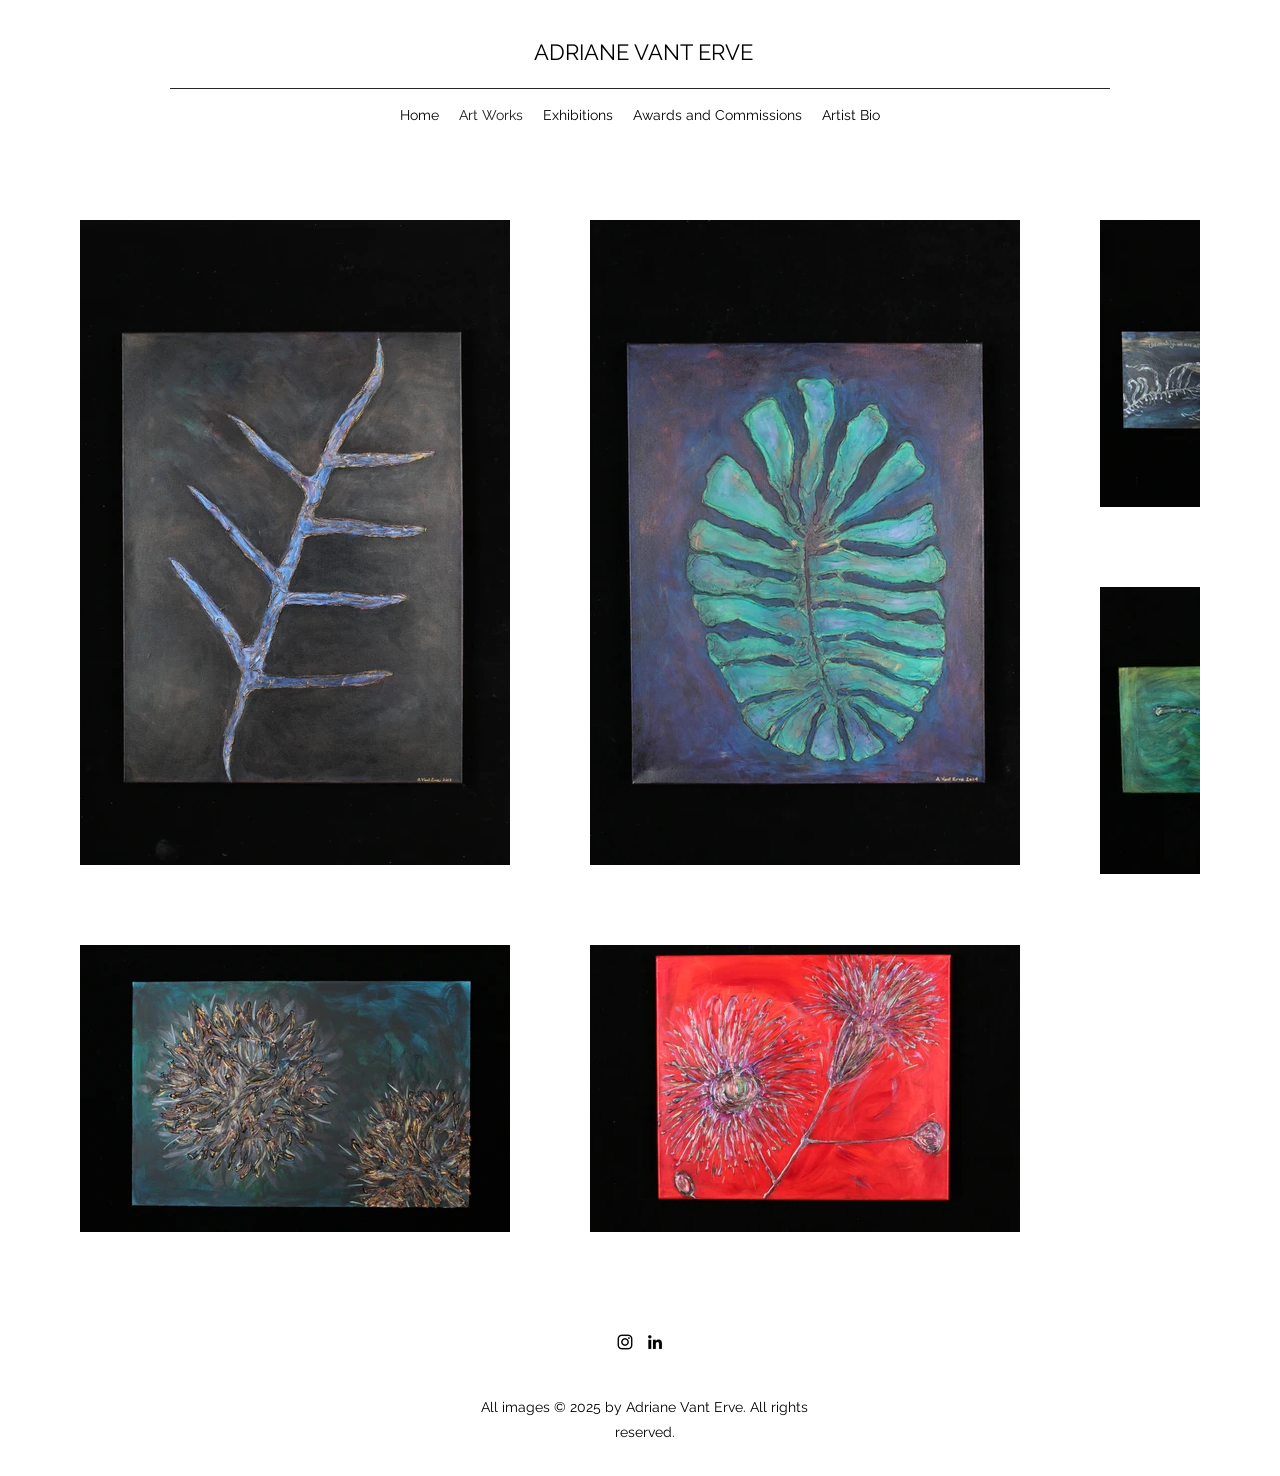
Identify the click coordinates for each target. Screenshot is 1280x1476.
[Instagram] (625, 1342)
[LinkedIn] (655, 1342)
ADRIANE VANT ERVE (643, 52)
